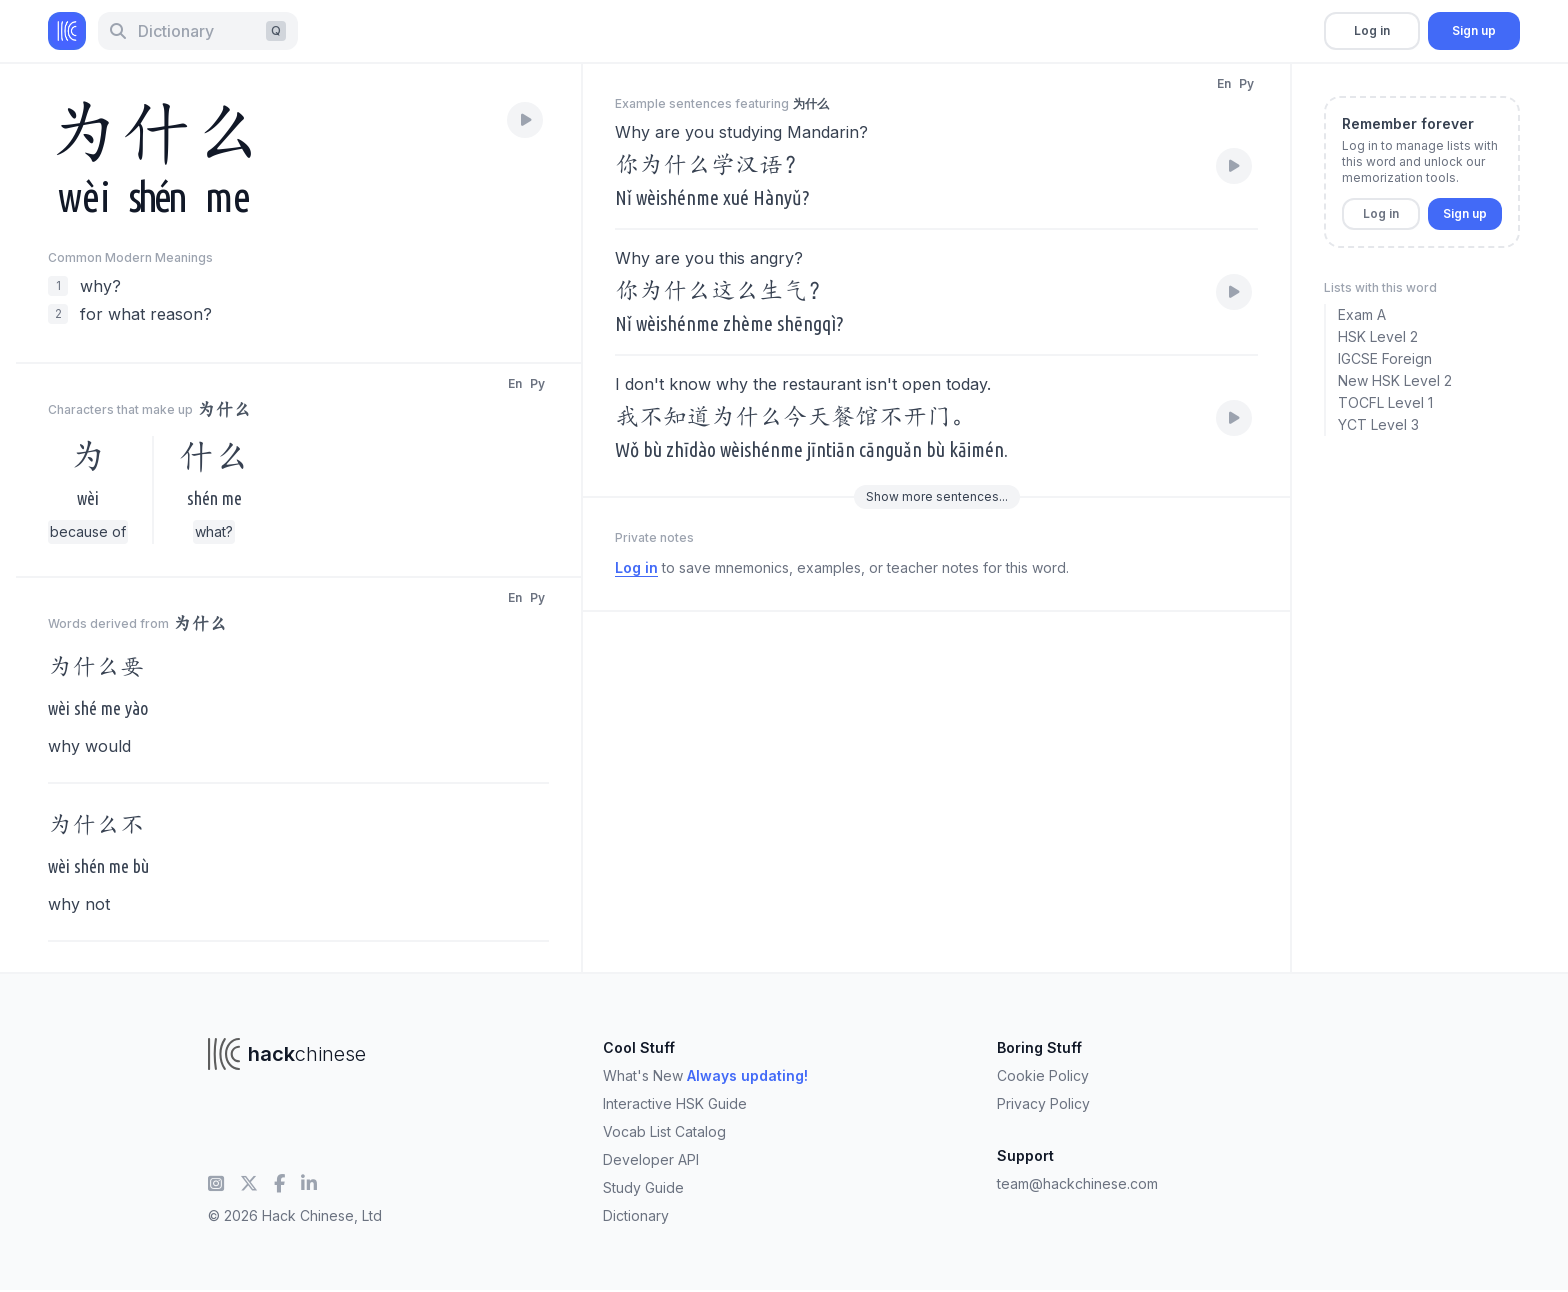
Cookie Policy (1043, 1075)
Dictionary (636, 1215)
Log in (1372, 30)
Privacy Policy (1043, 1103)
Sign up (1474, 30)
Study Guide (643, 1187)
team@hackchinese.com (1077, 1183)
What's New (705, 1075)
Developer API (651, 1159)
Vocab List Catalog (664, 1131)
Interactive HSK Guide (675, 1103)
